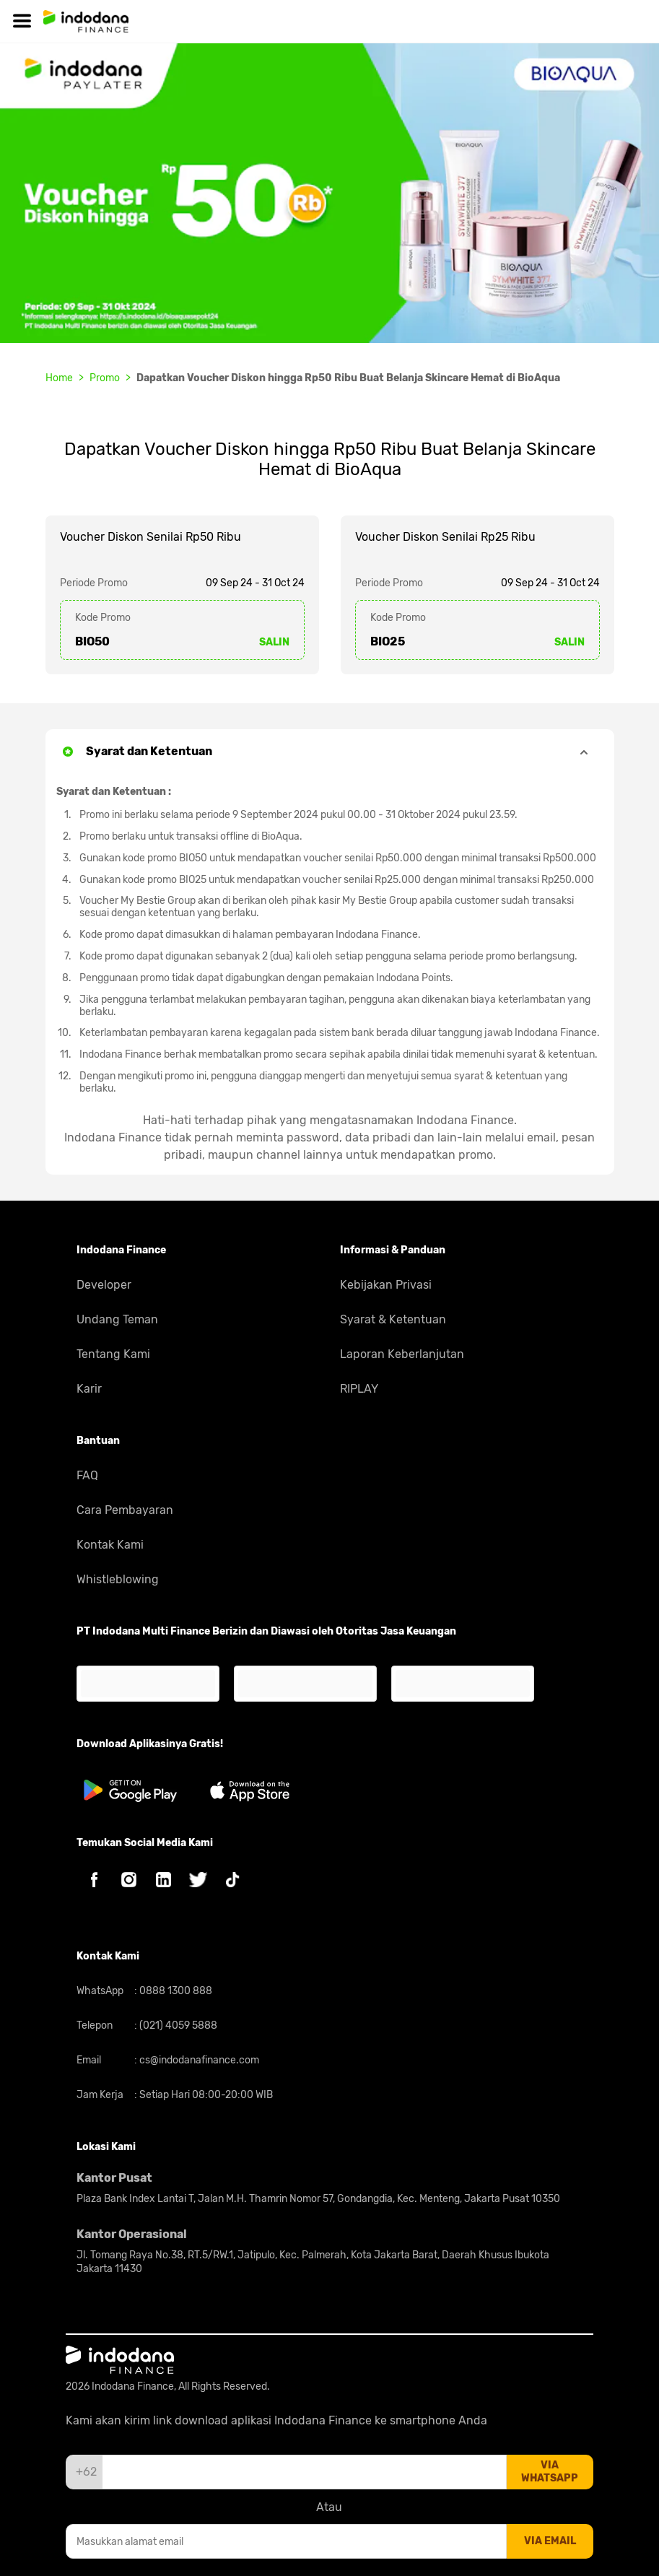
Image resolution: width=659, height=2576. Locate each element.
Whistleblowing (118, 1579)
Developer (104, 1285)
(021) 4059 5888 (177, 2025)
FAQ (87, 1475)
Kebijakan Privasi (386, 1285)
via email (550, 2541)
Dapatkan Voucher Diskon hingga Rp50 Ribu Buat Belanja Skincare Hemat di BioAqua (348, 378)
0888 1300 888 (174, 1991)
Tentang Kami (113, 1354)
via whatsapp (549, 2471)
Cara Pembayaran (125, 1510)
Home (59, 378)
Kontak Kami (110, 1545)
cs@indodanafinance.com (198, 2060)
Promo (105, 378)
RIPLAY (359, 1389)
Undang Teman (117, 1319)
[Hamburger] (21, 21)
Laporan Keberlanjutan (402, 1354)
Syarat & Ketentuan (393, 1319)
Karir (89, 1389)
